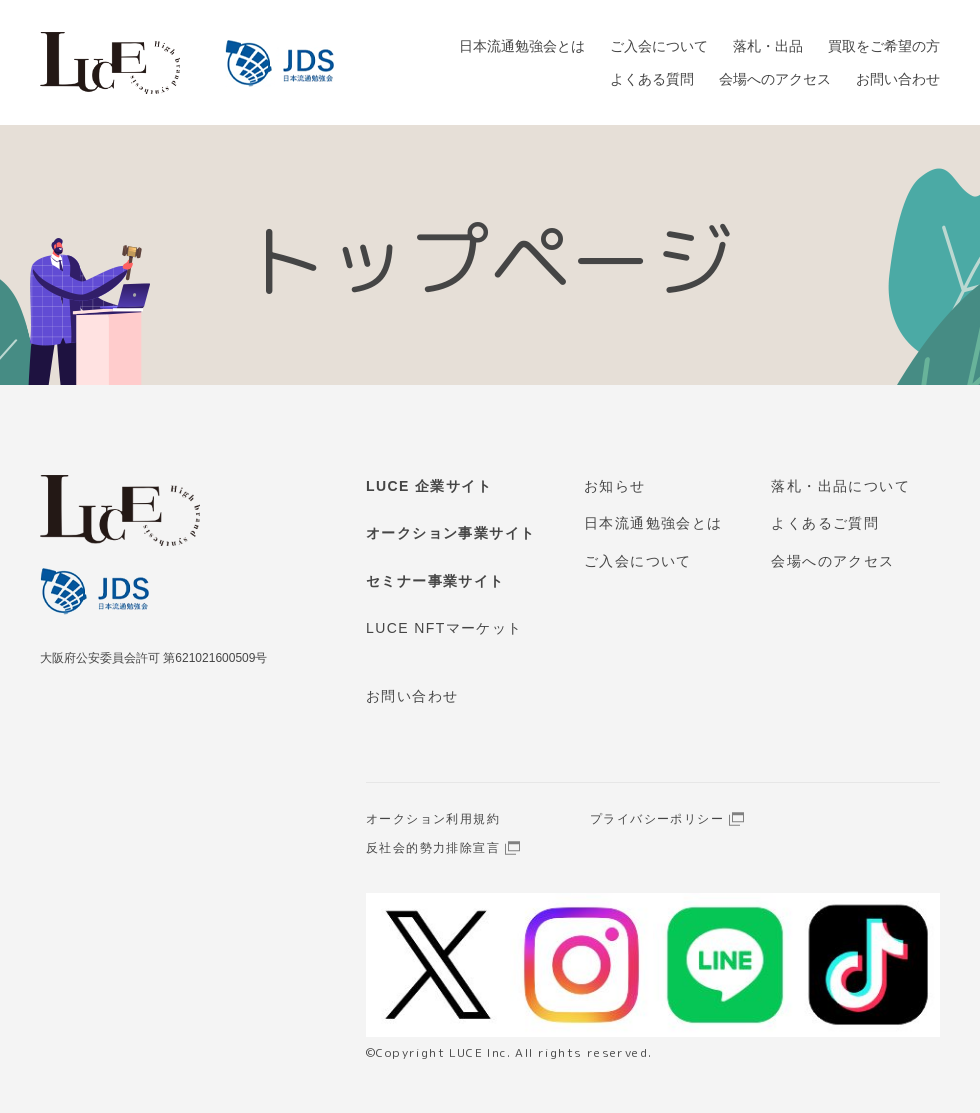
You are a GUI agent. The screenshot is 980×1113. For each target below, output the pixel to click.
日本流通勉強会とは (522, 46)
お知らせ (615, 486)
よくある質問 (652, 79)
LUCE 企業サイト (429, 486)
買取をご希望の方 (884, 46)
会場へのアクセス (775, 79)
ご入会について (659, 46)
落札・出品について (840, 486)
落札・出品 (768, 46)
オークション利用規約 (433, 819)
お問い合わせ (898, 79)
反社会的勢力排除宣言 (433, 848)
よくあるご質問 (825, 523)
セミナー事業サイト (435, 581)
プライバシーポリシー (657, 819)
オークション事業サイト (450, 533)
